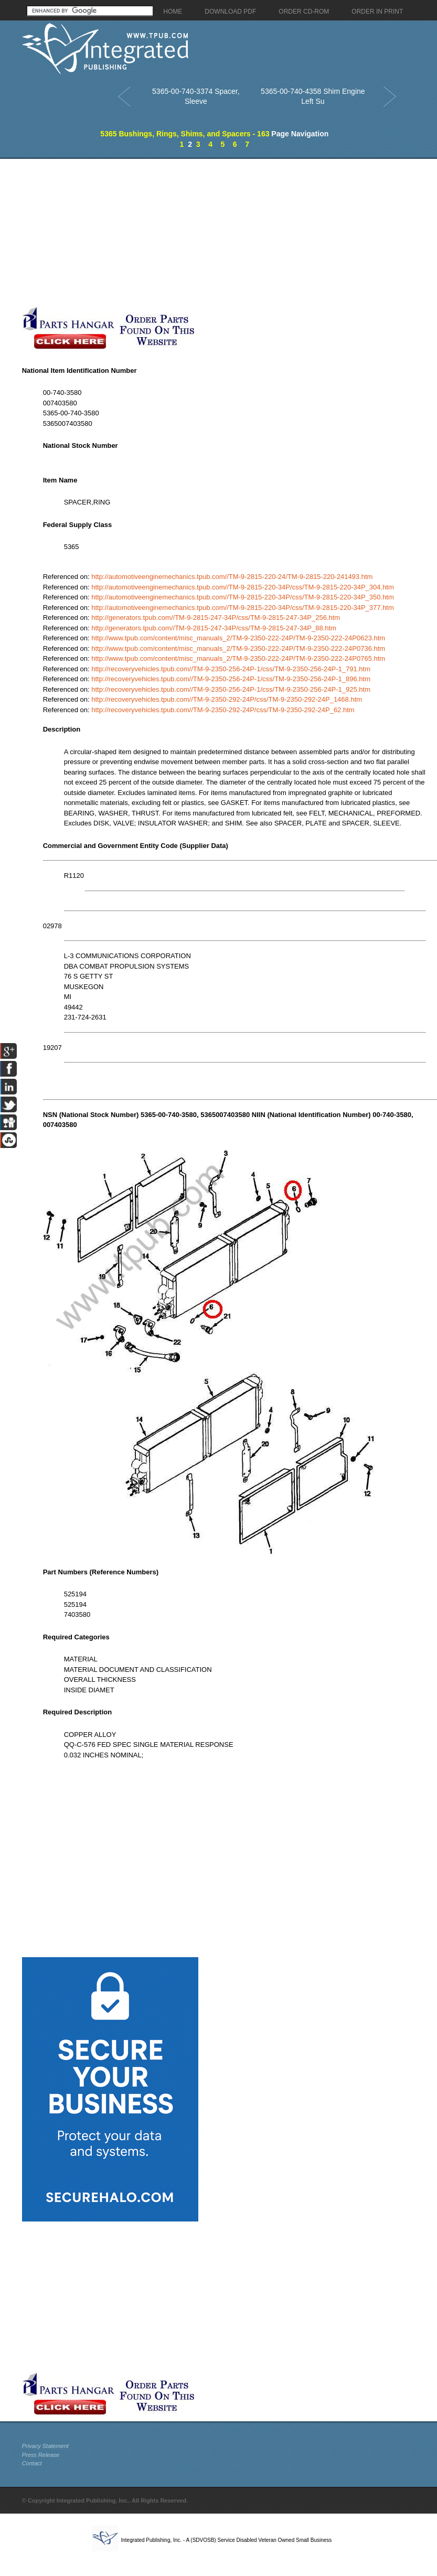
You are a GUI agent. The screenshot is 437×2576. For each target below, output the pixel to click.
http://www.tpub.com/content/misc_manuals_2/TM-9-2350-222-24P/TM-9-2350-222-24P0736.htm (238, 648)
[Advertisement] (175, 232)
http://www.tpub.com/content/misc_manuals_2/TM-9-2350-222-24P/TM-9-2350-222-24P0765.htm (238, 658)
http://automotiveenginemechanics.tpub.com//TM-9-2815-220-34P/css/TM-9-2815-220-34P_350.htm (242, 597)
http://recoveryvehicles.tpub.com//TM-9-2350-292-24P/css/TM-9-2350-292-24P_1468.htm (226, 699)
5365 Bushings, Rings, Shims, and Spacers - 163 (184, 134)
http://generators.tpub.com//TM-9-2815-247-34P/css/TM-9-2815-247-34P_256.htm (215, 617)
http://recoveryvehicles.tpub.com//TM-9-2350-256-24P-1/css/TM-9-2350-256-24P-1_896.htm (230, 679)
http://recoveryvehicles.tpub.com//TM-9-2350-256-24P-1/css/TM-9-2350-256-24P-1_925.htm (230, 689)
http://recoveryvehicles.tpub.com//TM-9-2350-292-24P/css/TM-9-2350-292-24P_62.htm (222, 710)
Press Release (41, 2455)
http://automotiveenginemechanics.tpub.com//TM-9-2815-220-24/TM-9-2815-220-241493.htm (231, 577)
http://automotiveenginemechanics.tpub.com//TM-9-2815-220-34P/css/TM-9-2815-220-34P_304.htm (242, 587)
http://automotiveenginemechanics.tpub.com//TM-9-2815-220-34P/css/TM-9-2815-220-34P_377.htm (242, 607)
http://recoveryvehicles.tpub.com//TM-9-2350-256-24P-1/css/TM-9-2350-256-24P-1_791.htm (230, 669)
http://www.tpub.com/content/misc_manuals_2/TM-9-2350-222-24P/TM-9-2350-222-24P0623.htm (238, 638)
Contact (32, 2463)
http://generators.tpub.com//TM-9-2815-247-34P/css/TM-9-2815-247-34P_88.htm (213, 628)
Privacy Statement (45, 2446)
